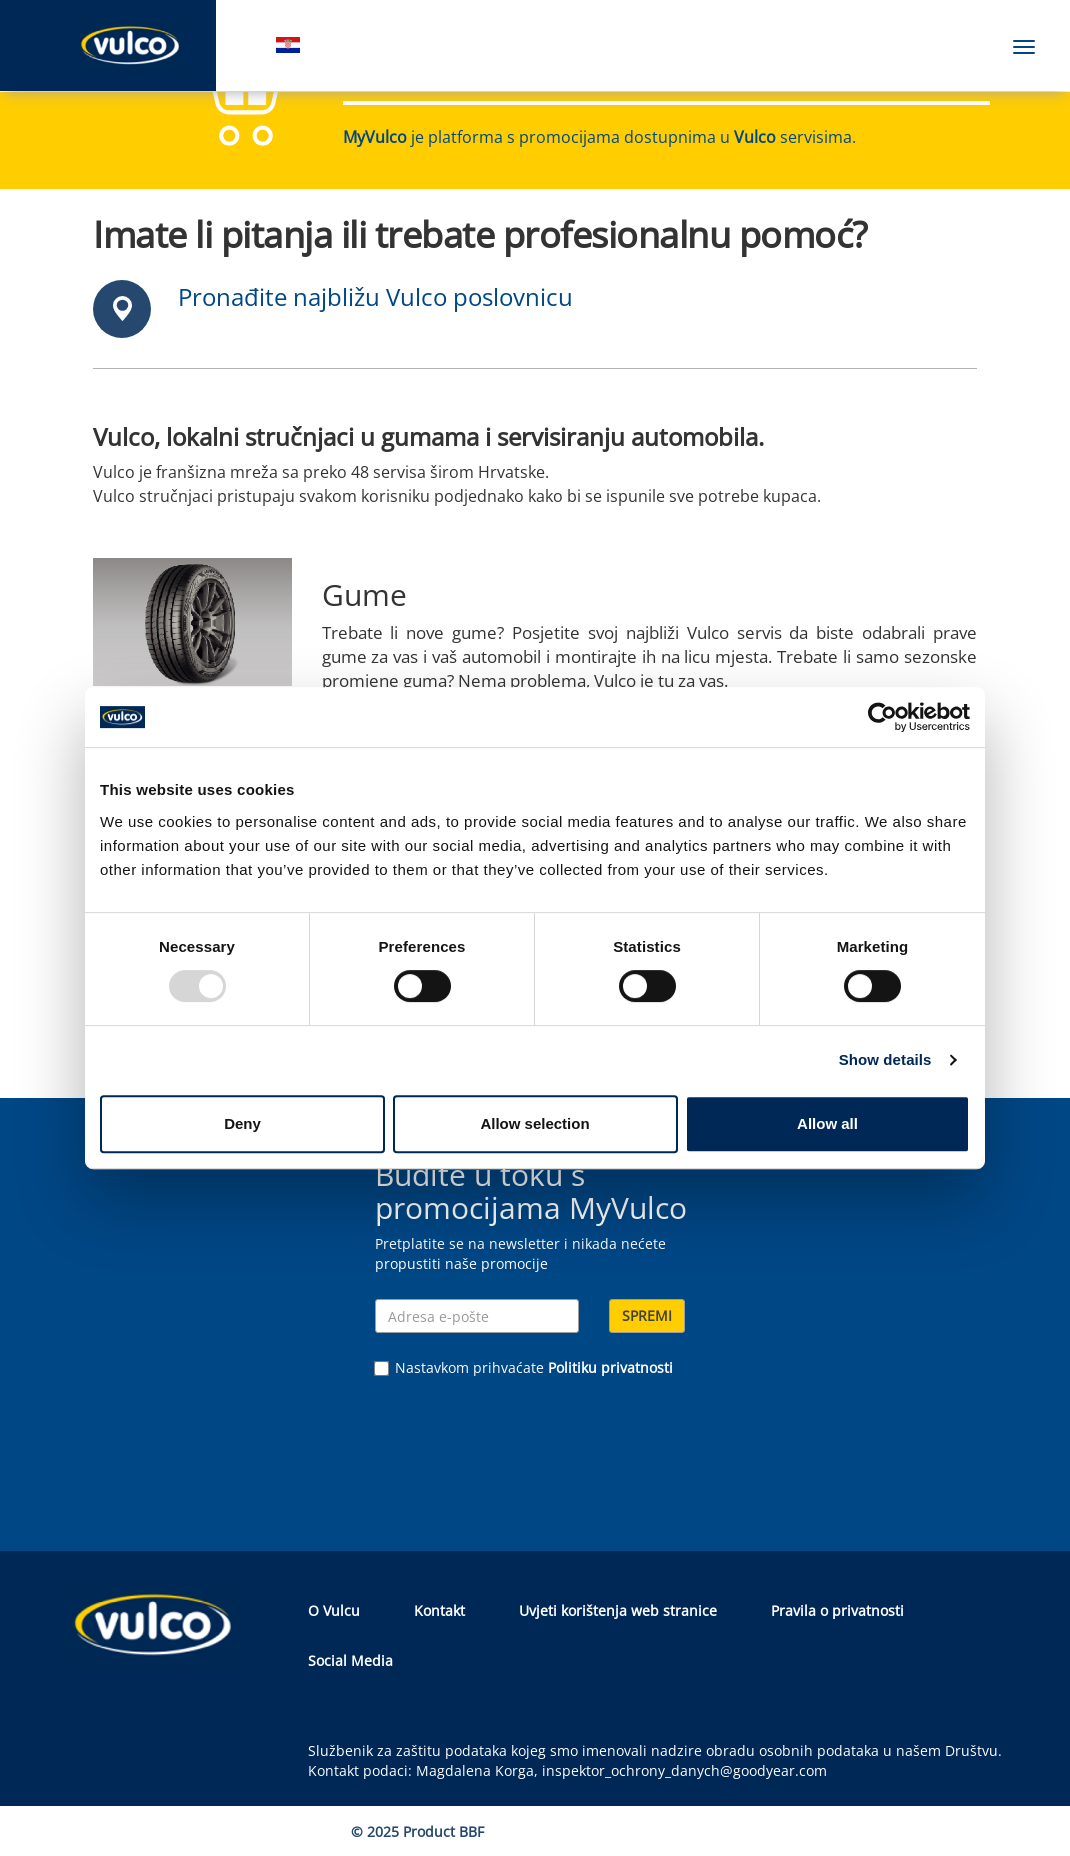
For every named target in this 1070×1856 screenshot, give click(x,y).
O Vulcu (334, 1610)
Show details (885, 1059)
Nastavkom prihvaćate (524, 1367)
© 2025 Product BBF (417, 1831)
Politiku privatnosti (610, 1367)
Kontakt (439, 1610)
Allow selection (534, 1123)
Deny (242, 1123)
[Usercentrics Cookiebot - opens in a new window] (882, 717)
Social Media (350, 1660)
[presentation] (527, 1447)
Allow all (827, 1123)
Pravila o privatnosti (837, 1610)
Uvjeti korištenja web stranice (618, 1610)
